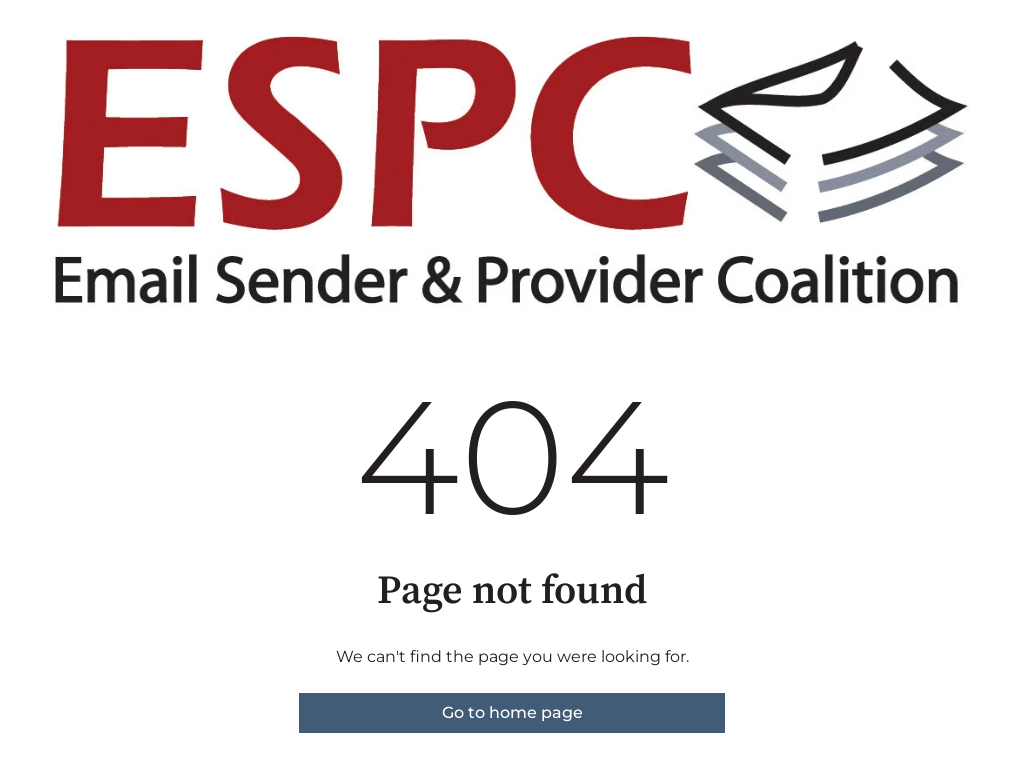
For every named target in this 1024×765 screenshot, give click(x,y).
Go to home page (512, 712)
